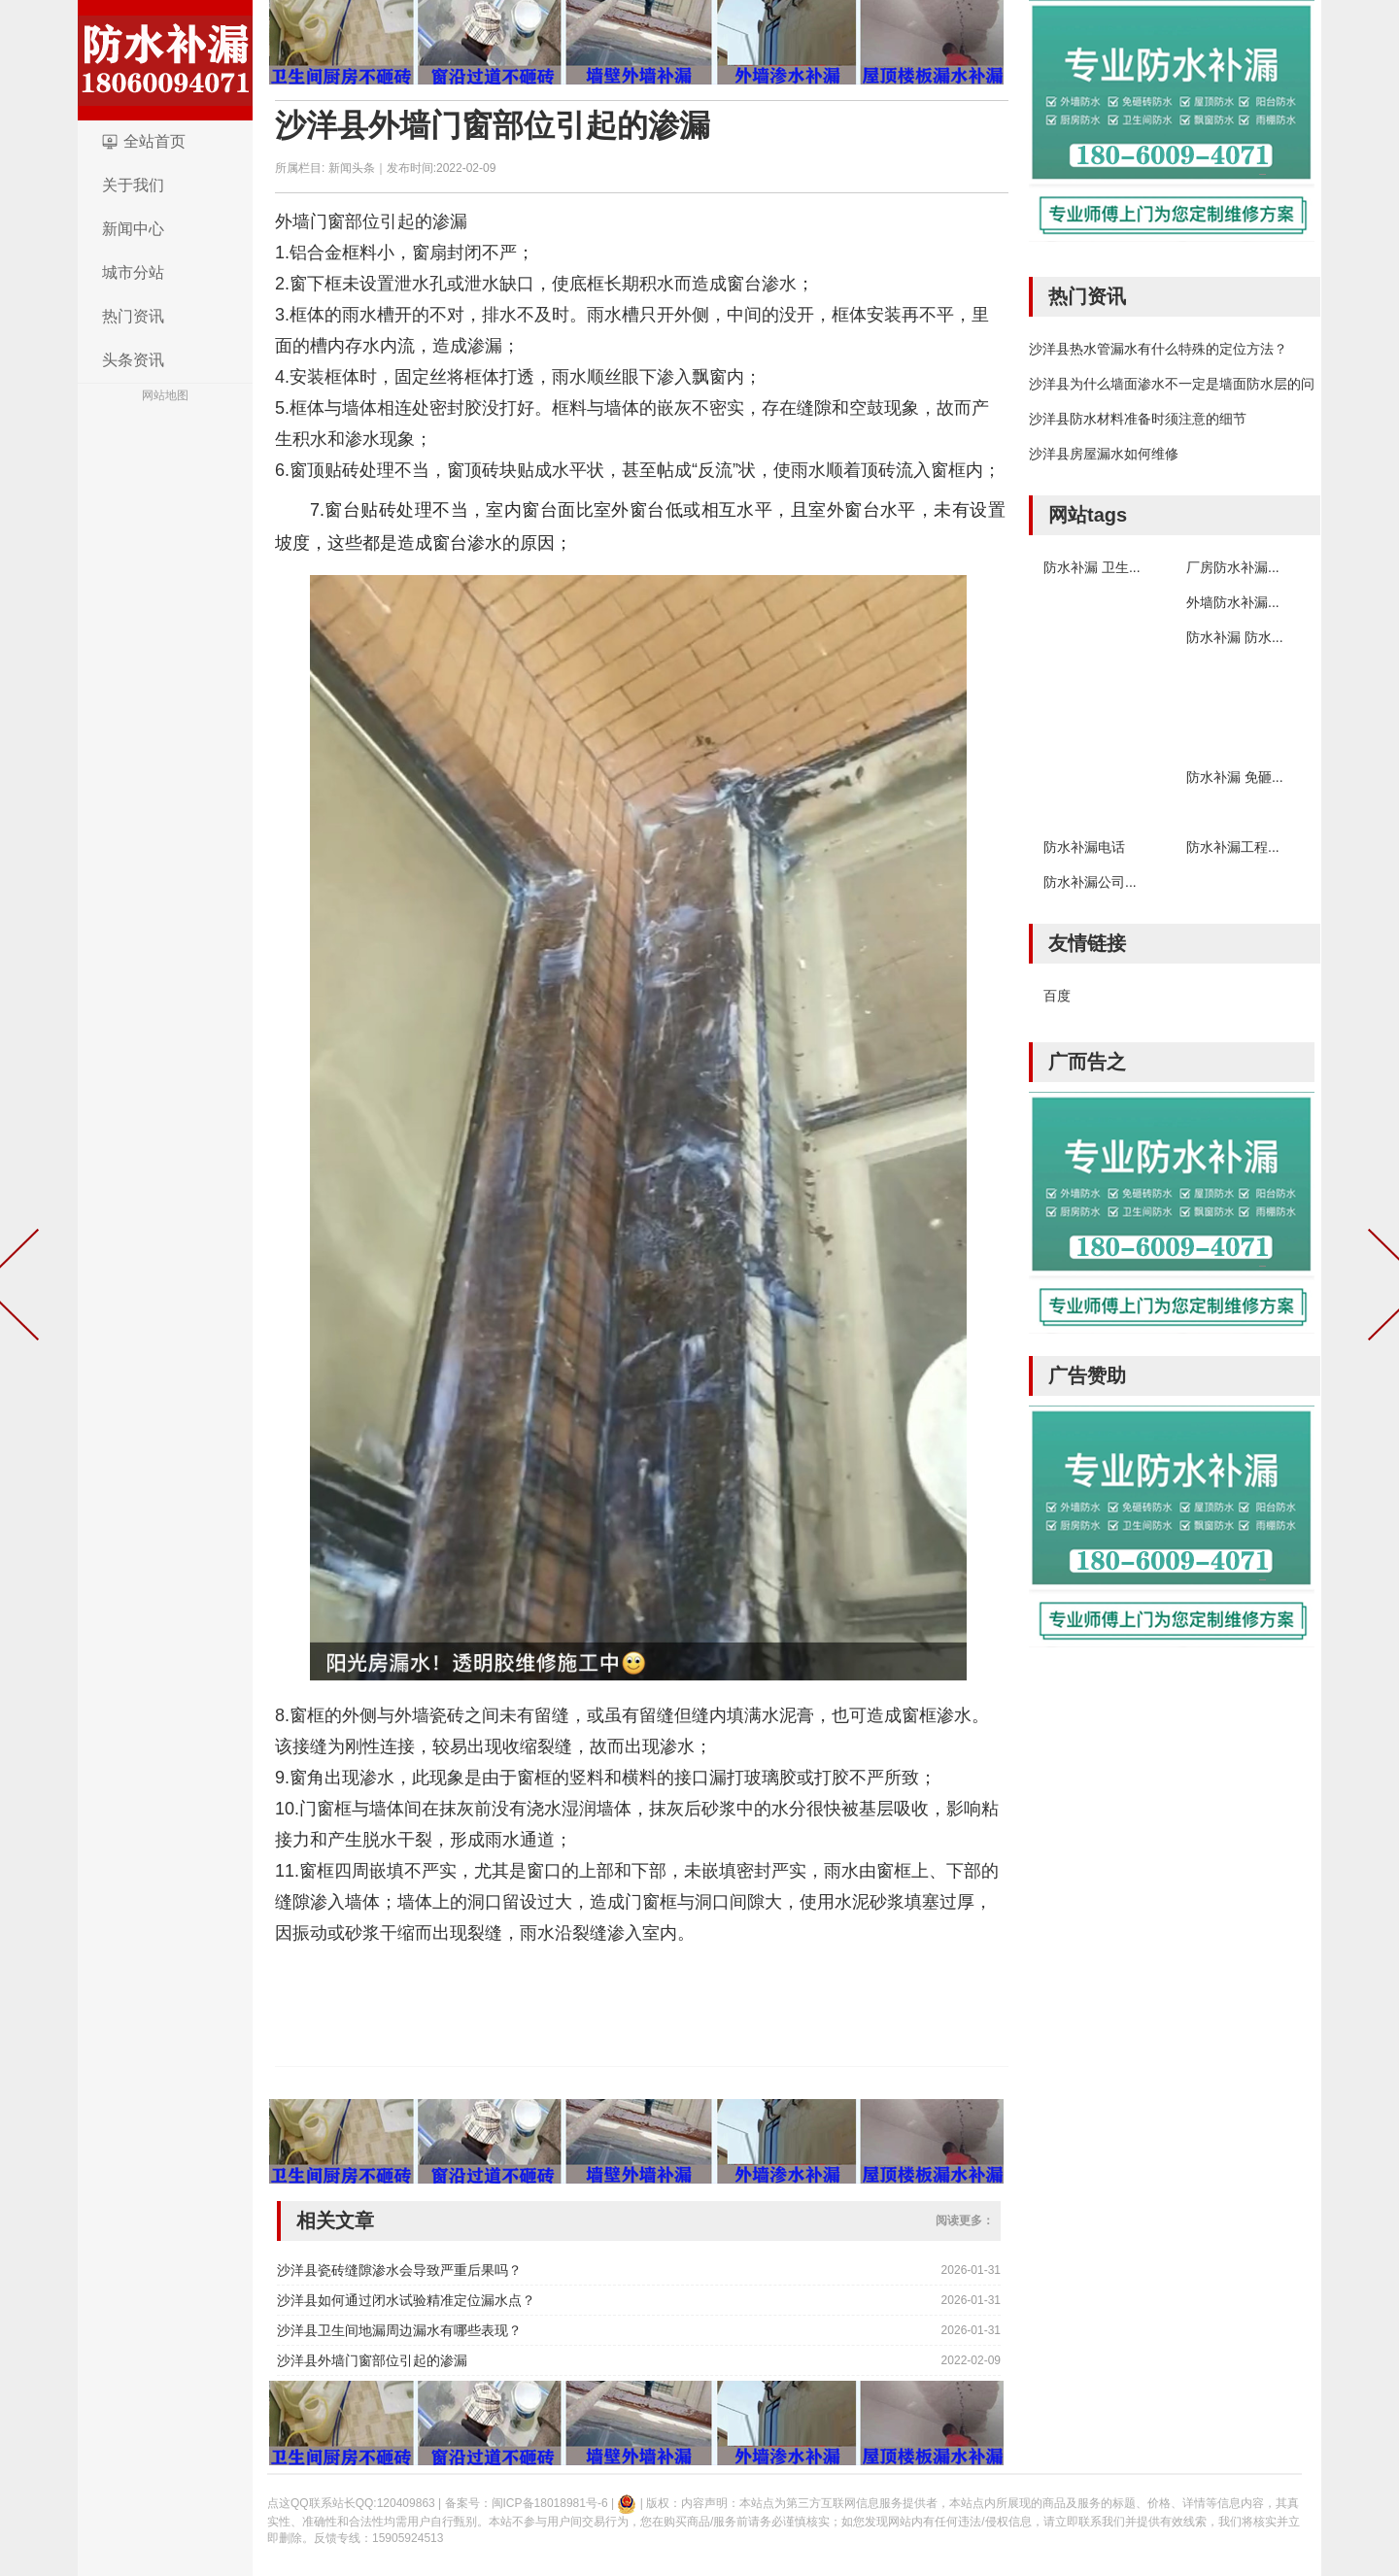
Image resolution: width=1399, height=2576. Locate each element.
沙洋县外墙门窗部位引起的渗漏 (492, 125)
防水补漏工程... (1233, 847)
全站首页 (154, 141)
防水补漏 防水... (1234, 637)
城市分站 (133, 272)
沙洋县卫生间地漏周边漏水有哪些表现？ (399, 2330)
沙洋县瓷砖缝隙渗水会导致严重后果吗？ (399, 2270)
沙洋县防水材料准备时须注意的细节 (1137, 418)
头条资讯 (133, 360)
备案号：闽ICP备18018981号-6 (526, 2503)
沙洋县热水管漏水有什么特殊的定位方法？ (1158, 348)
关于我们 (133, 185)
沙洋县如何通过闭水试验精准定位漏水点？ (406, 2300)
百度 (1057, 995)
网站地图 (165, 395)
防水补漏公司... (1090, 882)
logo (165, 60)
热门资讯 (133, 316)
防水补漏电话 (1084, 847)
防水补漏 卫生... (1092, 567)
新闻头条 (351, 168)
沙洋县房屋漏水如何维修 (1103, 453)
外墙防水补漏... (1233, 602)
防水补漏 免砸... (1234, 777)
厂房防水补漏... (1233, 567)
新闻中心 (133, 228)
